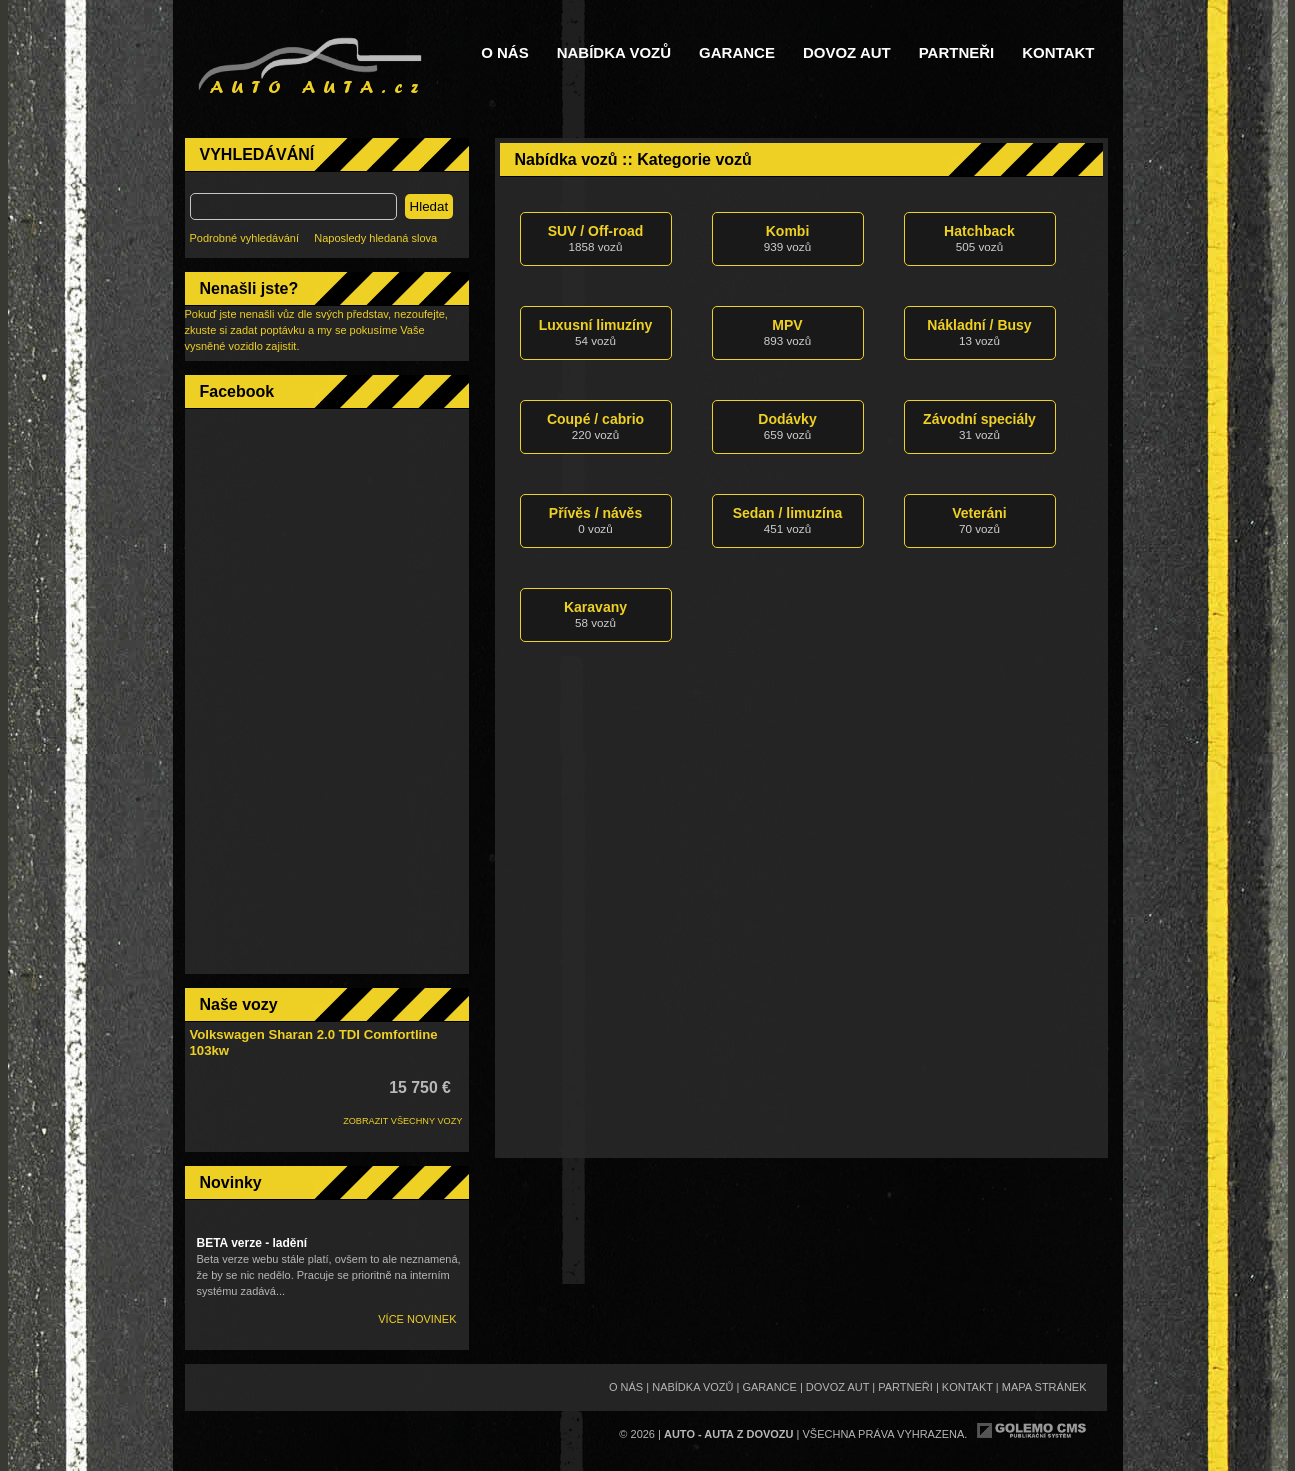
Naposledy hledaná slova (375, 238)
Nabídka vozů (614, 53)
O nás (505, 53)
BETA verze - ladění (252, 1243)
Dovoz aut (847, 53)
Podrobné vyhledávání (244, 238)
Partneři (957, 53)
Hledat (429, 206)
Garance (737, 53)
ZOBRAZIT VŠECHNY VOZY (402, 1121)
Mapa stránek (1044, 1387)
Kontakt (1058, 53)
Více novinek (417, 1319)
